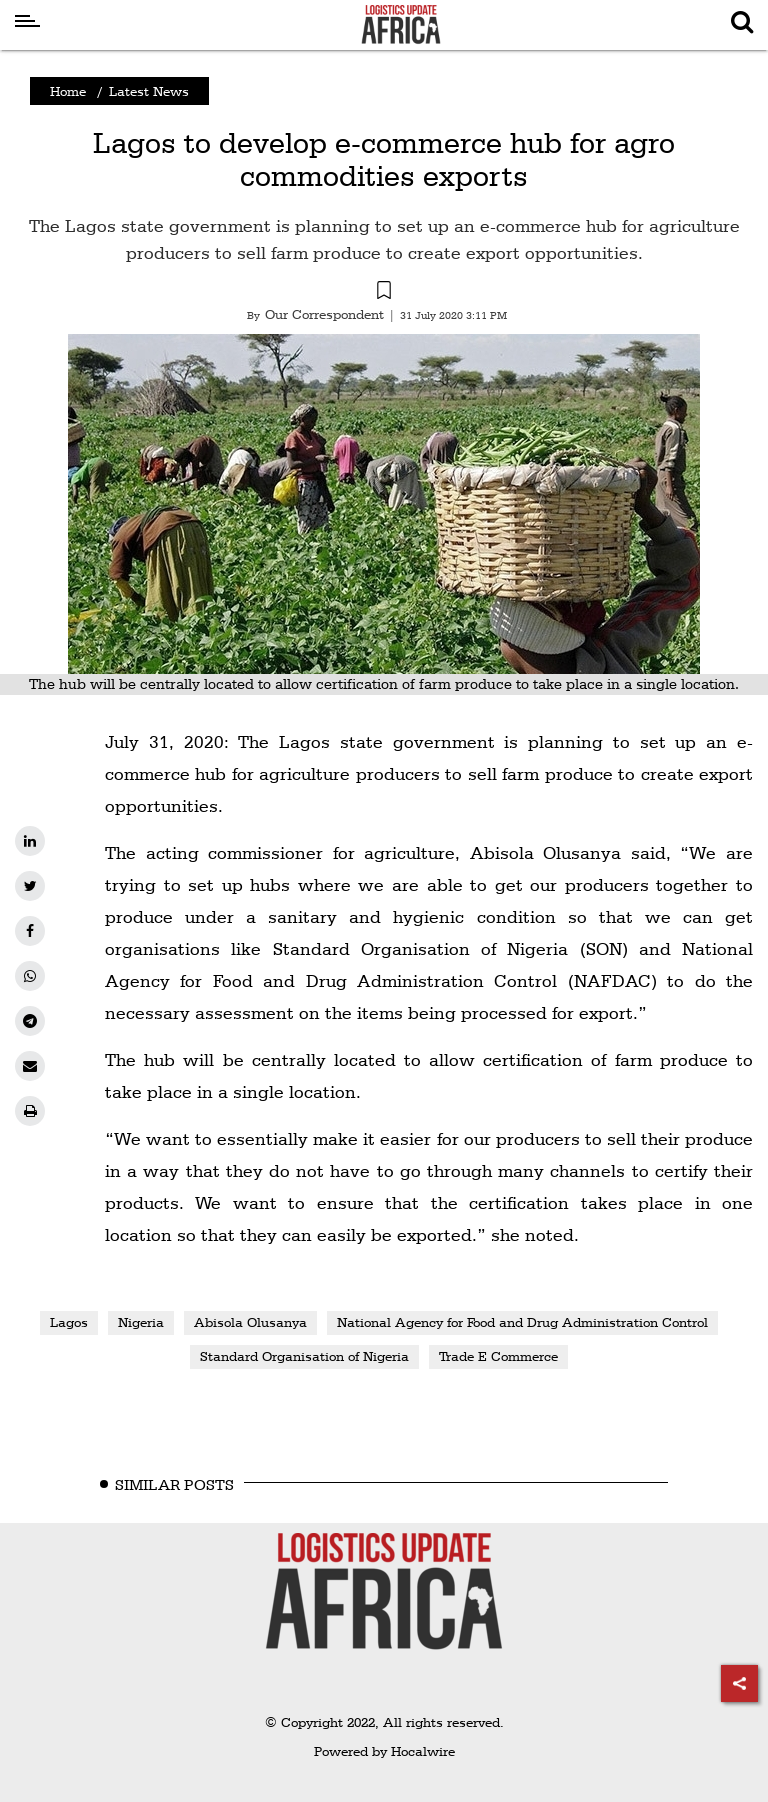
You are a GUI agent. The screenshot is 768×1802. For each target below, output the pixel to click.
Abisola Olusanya (250, 1322)
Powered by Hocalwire (384, 1751)
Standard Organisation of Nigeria (304, 1356)
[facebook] (30, 931)
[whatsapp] (30, 976)
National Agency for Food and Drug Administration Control (522, 1322)
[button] (384, 293)
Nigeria (141, 1322)
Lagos (69, 1322)
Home (68, 91)
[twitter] (30, 886)
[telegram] (30, 1021)
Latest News (149, 91)
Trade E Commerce (498, 1356)
